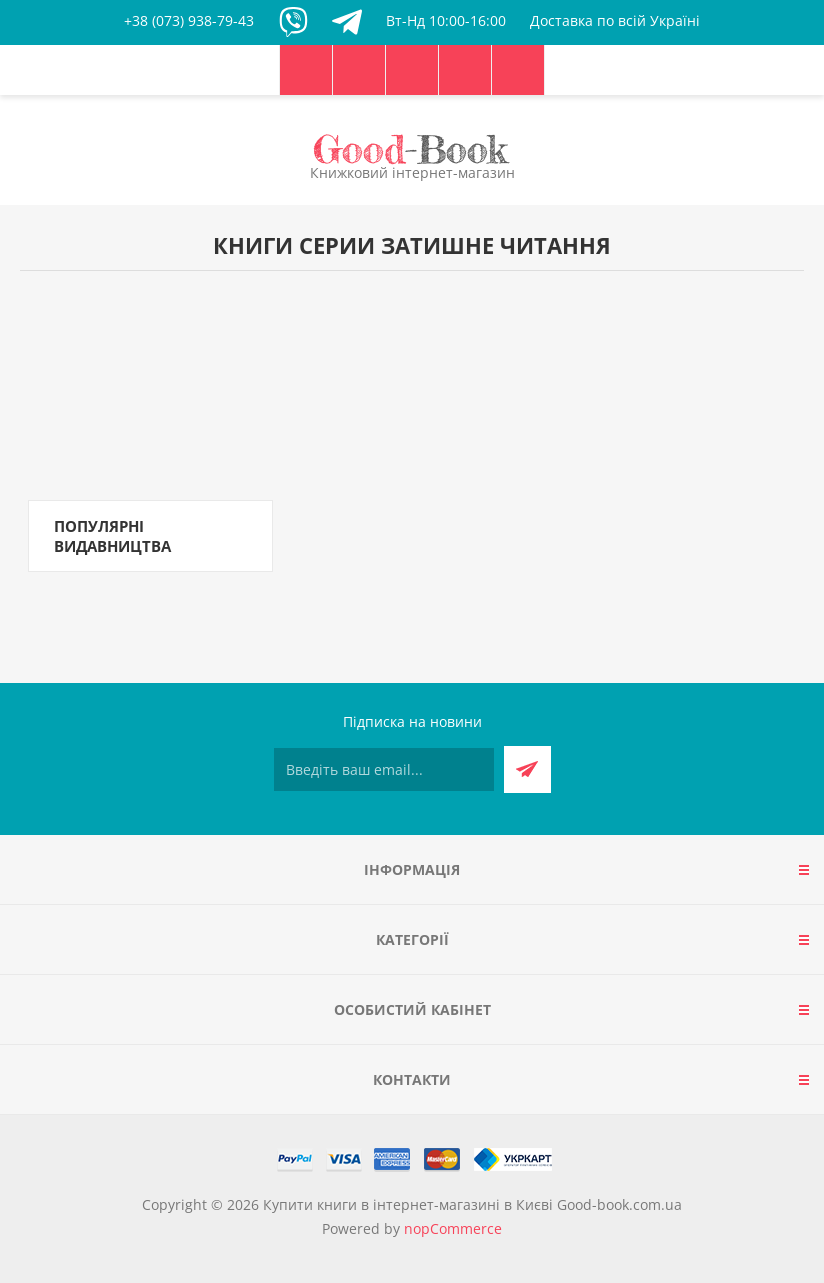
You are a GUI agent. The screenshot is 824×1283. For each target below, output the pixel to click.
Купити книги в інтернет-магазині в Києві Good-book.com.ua (472, 1204)
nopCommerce (453, 1228)
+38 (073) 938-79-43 (189, 20)
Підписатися (527, 769)
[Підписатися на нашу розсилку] (384, 769)
